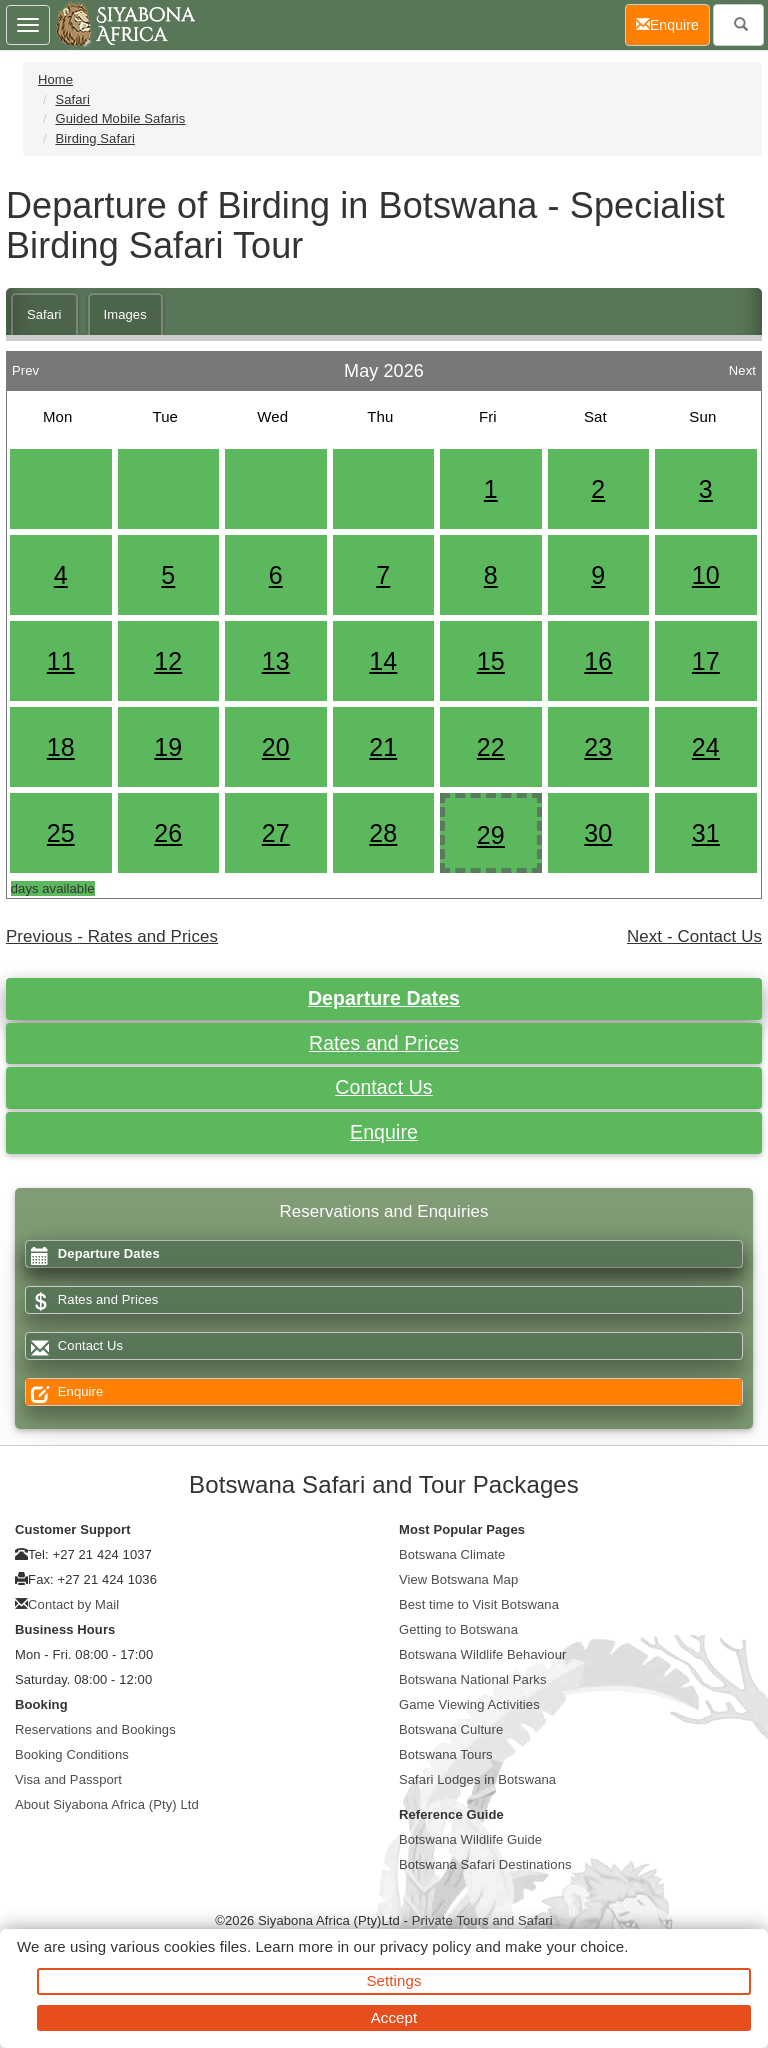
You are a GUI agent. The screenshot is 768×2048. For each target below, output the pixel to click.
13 (276, 661)
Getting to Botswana (458, 1629)
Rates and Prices (384, 1043)
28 (383, 833)
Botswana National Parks (473, 1679)
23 (598, 747)
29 (491, 835)
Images (125, 314)
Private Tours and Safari (482, 1920)
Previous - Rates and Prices (112, 936)
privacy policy (425, 1946)
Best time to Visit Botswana (479, 1604)
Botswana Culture (451, 1729)
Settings (394, 1980)
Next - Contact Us (694, 936)
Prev (25, 365)
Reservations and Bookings (95, 1729)
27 (276, 833)
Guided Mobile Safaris (120, 118)
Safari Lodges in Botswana (477, 1779)
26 (168, 833)
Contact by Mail (73, 1604)
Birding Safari (94, 138)
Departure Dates (384, 998)
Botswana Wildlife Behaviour (482, 1654)
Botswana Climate (452, 1554)
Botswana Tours (446, 1754)
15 (491, 661)
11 (61, 661)
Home (55, 79)
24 (706, 747)
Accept (394, 2017)
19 (168, 747)
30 (598, 833)
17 (706, 661)
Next (742, 365)
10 (706, 575)
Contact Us (383, 1087)
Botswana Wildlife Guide (470, 1839)
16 (598, 661)
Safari (72, 99)
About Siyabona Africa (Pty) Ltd (107, 1804)
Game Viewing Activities (469, 1704)
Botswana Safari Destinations (485, 1864)
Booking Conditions (72, 1754)
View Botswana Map (458, 1579)
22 (491, 747)
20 (276, 747)
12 (168, 661)
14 (383, 661)
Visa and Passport (68, 1779)
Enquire (384, 1132)
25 (61, 833)
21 (383, 747)
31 (706, 833)
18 (61, 747)
